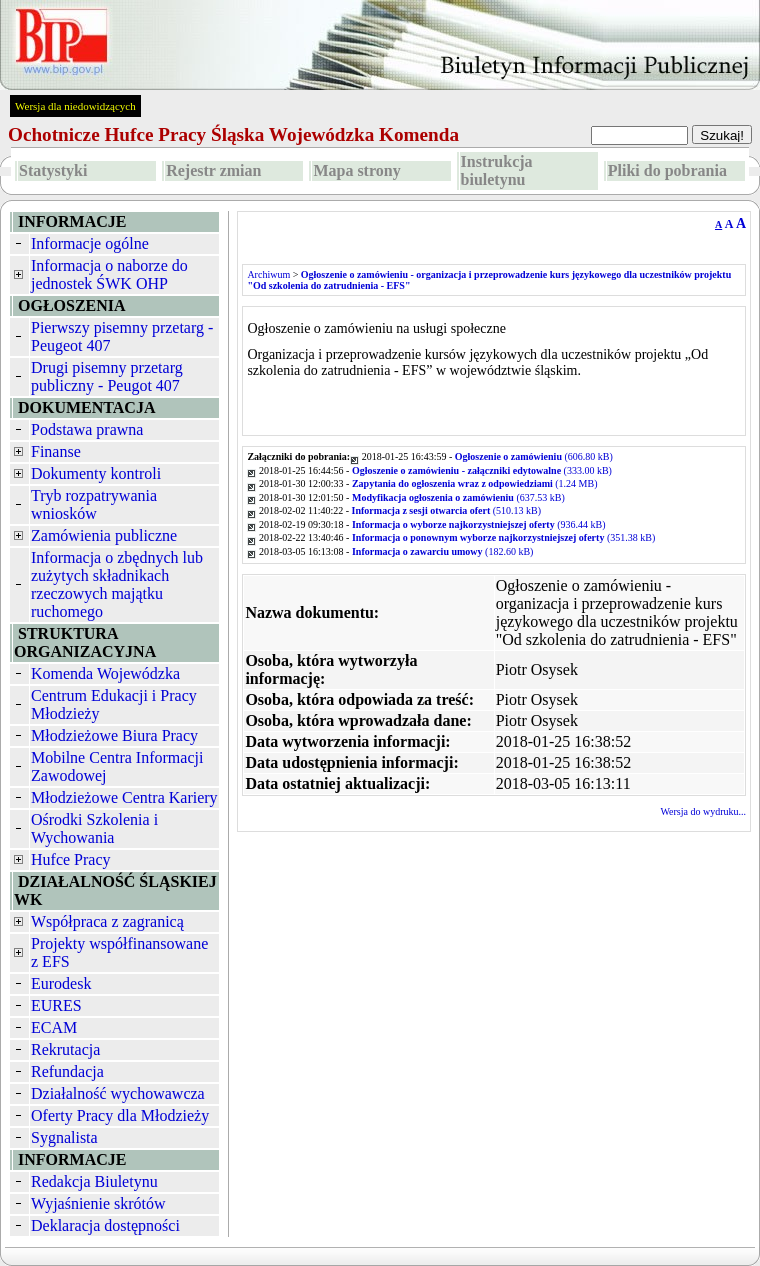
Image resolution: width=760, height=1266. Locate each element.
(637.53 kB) (458, 497)
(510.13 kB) (447, 510)
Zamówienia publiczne (104, 535)
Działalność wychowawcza (118, 1093)
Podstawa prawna (87, 429)
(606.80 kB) (534, 456)
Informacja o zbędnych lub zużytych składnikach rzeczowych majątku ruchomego (117, 584)
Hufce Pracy (71, 859)
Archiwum (268, 274)
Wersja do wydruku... (703, 811)
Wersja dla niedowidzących (75, 106)
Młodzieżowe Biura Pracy (114, 735)
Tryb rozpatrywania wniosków (94, 504)
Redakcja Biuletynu (94, 1181)
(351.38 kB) (503, 537)
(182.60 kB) (442, 551)
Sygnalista (64, 1137)
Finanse (56, 451)
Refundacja (67, 1071)
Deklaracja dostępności (105, 1225)
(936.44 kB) (479, 524)
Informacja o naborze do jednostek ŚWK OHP (109, 274)
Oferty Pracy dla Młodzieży (120, 1115)
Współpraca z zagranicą (107, 921)
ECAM (54, 1027)
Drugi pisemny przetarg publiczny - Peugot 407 (107, 376)
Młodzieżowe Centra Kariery (124, 797)
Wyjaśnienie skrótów (98, 1203)
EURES (56, 1005)
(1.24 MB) (475, 483)
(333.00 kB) (482, 470)
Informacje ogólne (90, 243)
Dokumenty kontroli (96, 473)
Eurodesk (61, 983)
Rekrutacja (65, 1049)
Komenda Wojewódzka (105, 673)
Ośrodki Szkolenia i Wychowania (94, 828)
